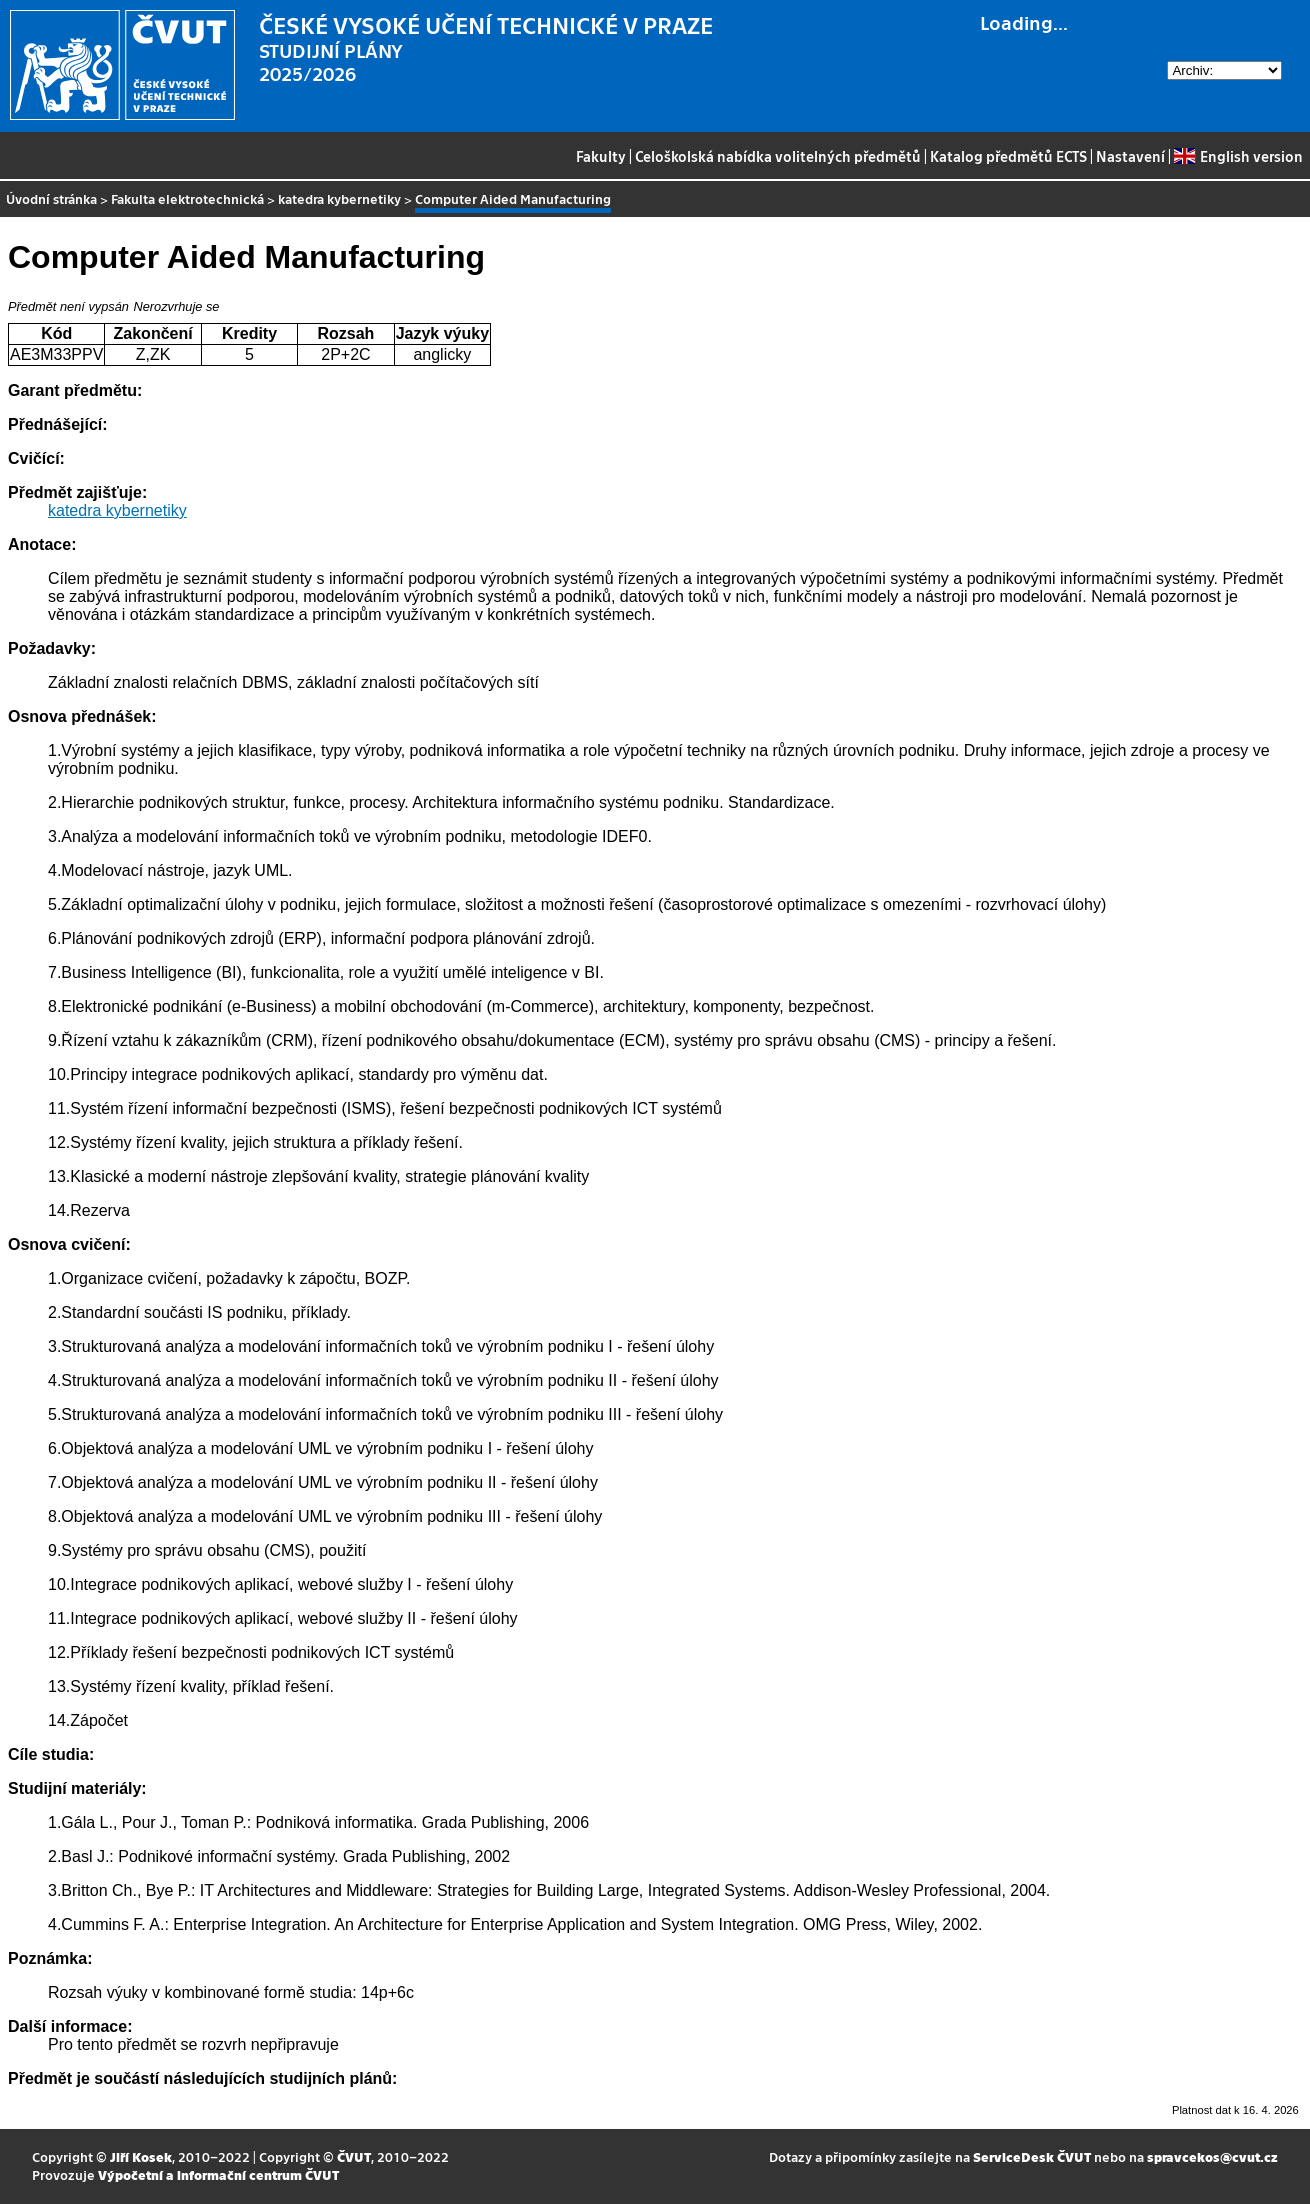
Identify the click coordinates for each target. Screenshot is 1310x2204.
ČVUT (354, 2156)
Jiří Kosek (141, 2156)
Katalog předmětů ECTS (1008, 156)
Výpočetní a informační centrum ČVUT (218, 2174)
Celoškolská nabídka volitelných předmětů (778, 156)
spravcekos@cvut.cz (1212, 2156)
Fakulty (601, 156)
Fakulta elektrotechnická (187, 198)
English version (1238, 156)
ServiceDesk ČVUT (1032, 2156)
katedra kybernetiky (339, 198)
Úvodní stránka (51, 198)
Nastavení (1130, 156)
